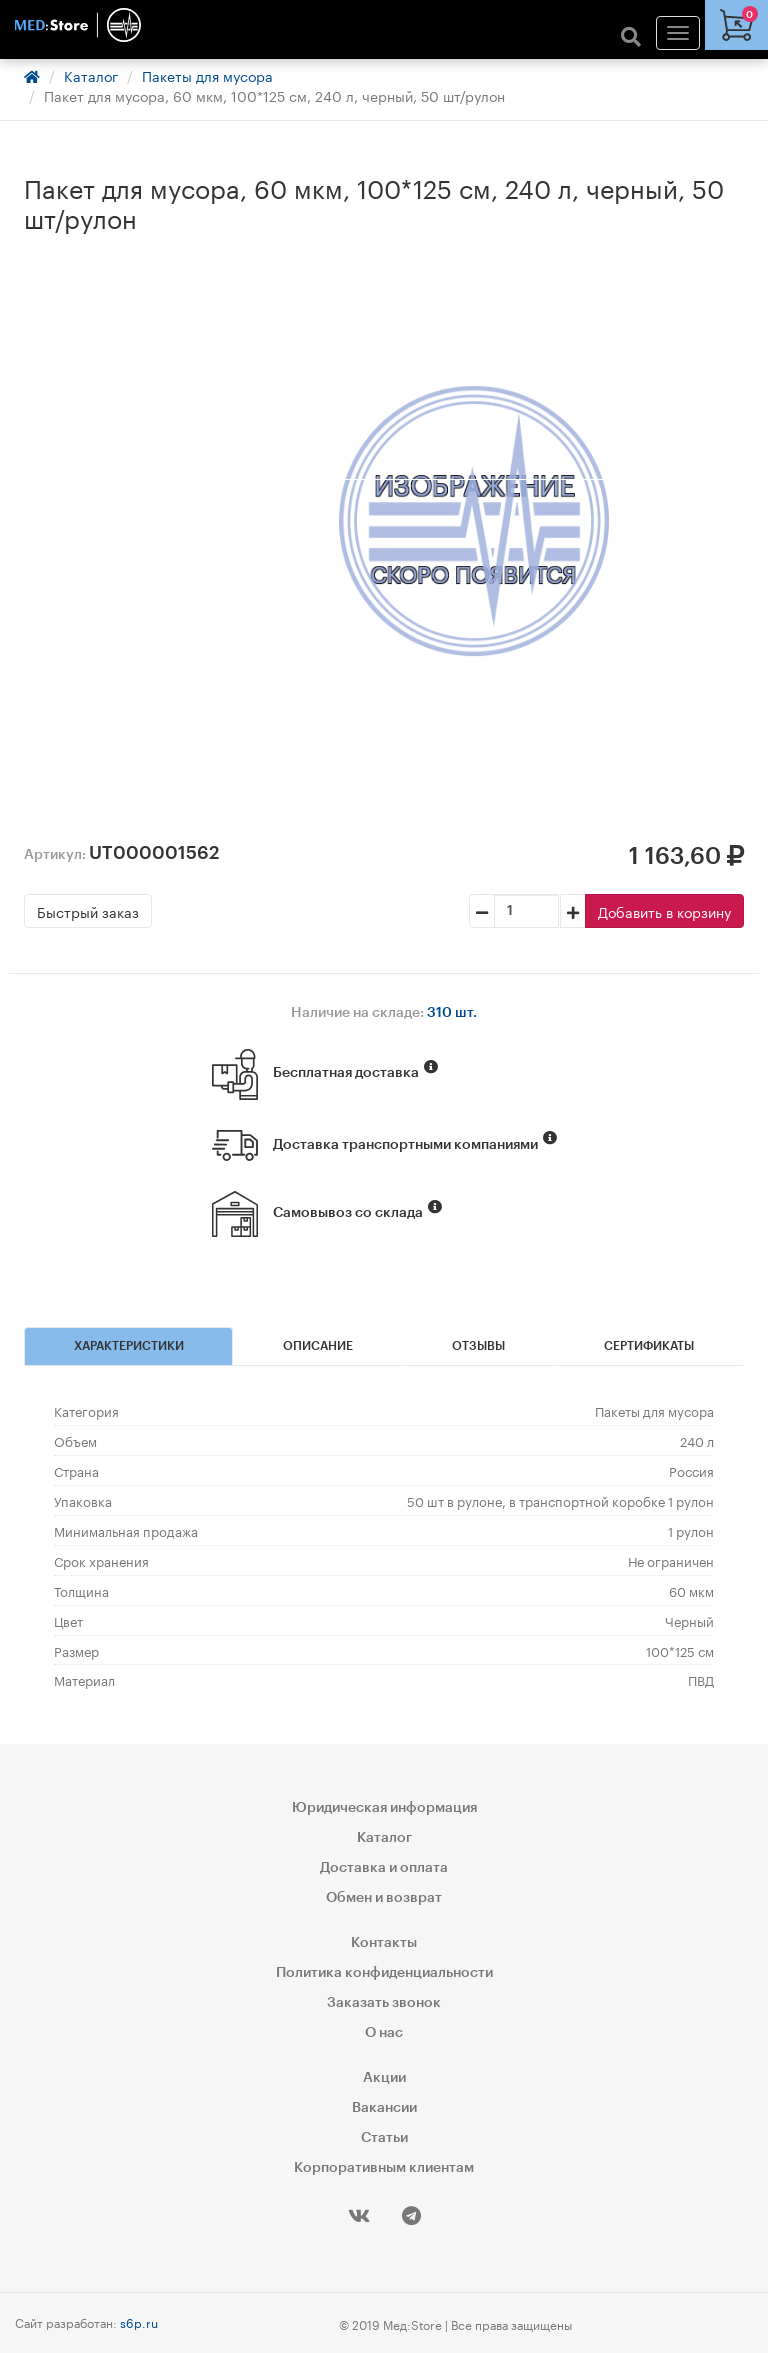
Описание (318, 1346)
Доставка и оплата (384, 1868)
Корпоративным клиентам (384, 2168)
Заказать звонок (384, 2003)
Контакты (384, 1943)
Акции (384, 2078)
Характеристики (129, 1346)
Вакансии (384, 2108)
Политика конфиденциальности (384, 1973)
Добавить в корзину (664, 911)
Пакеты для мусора (207, 75)
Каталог (91, 75)
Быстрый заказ (88, 911)
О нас (384, 2033)
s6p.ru (139, 2321)
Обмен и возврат (384, 1898)
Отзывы (478, 1346)
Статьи (384, 2138)
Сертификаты (649, 1346)
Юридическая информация (384, 1808)
